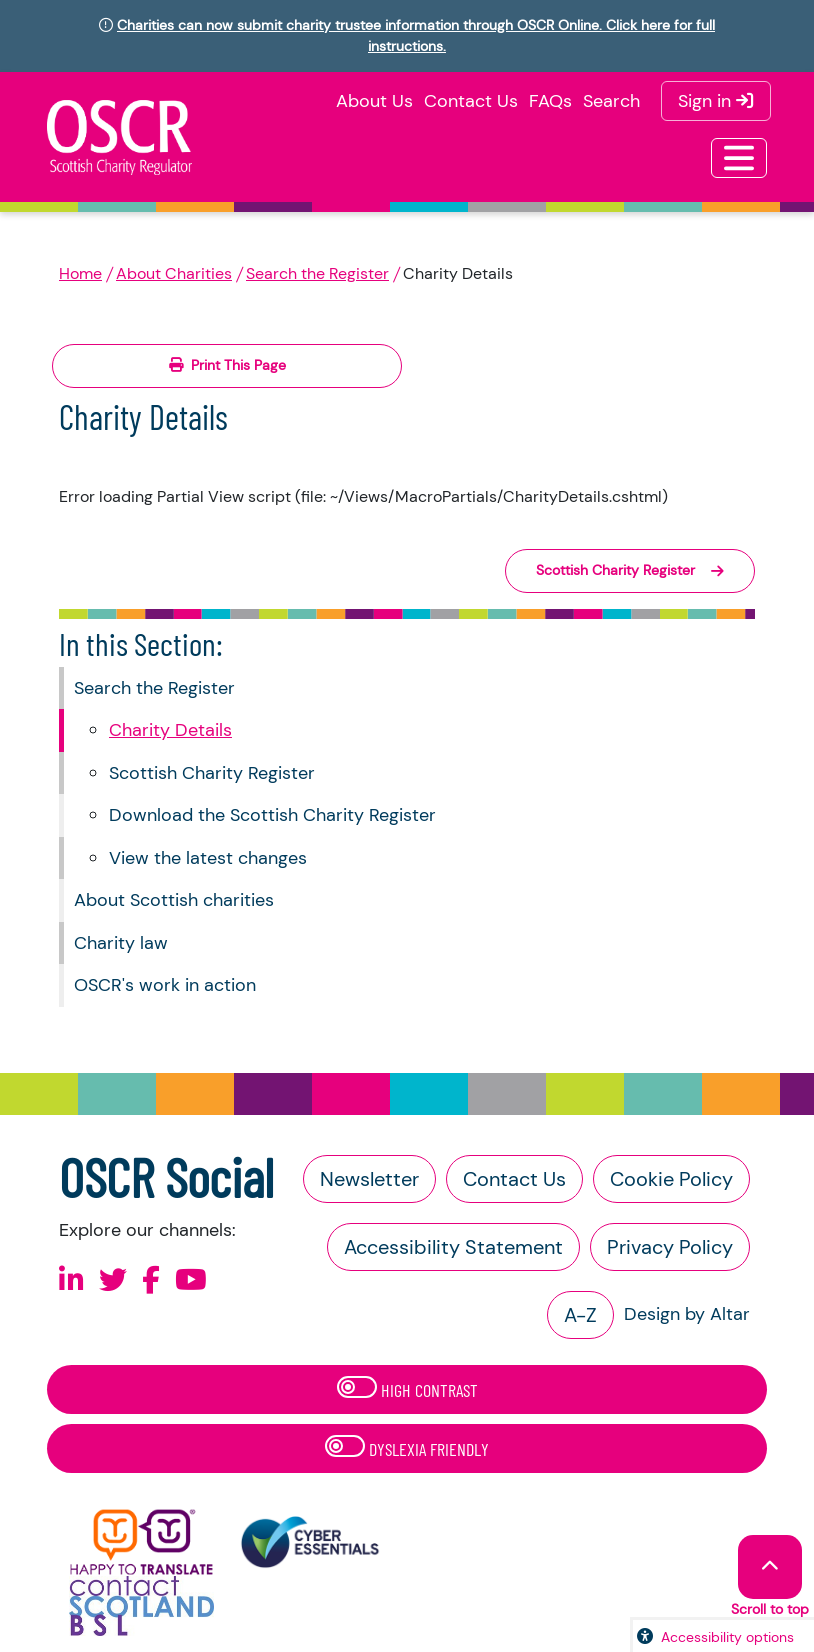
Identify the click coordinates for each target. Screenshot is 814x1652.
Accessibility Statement (453, 1247)
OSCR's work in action (165, 985)
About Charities (174, 273)
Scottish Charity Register (212, 773)
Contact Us (471, 101)
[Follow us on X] (113, 1280)
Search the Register (317, 273)
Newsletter (369, 1179)
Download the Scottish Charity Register (272, 815)
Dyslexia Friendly (407, 1447)
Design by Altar (687, 1314)
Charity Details (170, 730)
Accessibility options (727, 1637)
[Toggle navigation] (739, 158)
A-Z (580, 1315)
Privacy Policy (670, 1247)
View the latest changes (208, 858)
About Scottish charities (174, 900)
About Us (374, 101)
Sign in (716, 101)
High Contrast (407, 1388)
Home (80, 273)
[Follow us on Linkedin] (71, 1280)
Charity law (121, 943)
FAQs (550, 101)
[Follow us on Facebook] (151, 1280)
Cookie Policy (671, 1179)
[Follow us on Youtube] (191, 1280)
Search (611, 101)
